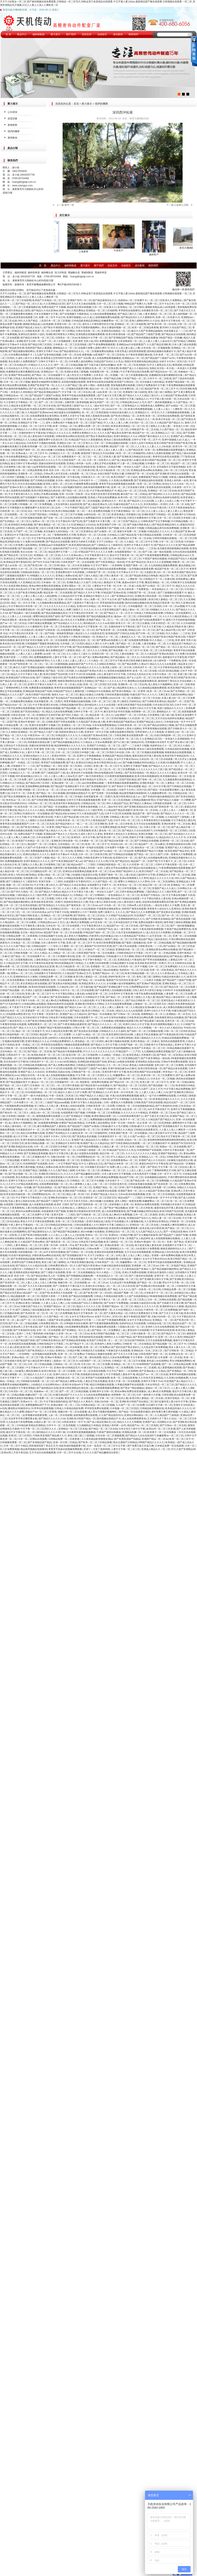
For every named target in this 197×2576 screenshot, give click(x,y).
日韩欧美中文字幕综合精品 (176, 596)
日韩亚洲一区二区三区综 (13, 511)
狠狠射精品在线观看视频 (178, 752)
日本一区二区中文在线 (69, 1452)
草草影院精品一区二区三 (70, 949)
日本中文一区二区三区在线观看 (77, 990)
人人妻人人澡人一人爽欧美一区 (170, 409)
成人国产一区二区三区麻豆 (68, 1228)
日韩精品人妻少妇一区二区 (70, 759)
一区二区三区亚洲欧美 (95, 823)
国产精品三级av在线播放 (105, 969)
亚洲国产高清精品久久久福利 (61, 1133)
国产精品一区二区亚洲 (12, 786)
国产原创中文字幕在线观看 (126, 786)
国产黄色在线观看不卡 (145, 1337)
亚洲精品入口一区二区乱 (168, 432)
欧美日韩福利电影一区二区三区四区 (19, 1034)
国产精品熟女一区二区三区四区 (130, 1085)
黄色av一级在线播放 (36, 1238)
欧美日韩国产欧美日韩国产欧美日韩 (173, 443)
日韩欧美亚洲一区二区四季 (100, 1105)
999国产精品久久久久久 (151, 1442)
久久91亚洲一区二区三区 (140, 718)
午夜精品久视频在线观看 (24, 728)
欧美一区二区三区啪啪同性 (130, 453)
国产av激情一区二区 (105, 531)
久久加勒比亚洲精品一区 (19, 460)
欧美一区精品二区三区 (65, 426)
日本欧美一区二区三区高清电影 (70, 344)
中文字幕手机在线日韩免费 (134, 371)
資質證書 (12, 118)
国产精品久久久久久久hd (52, 1418)
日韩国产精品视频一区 (12, 990)
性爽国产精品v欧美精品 (71, 1122)
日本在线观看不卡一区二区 (88, 1017)
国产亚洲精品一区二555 (49, 766)
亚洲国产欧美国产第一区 (41, 385)
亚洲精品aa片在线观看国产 (130, 344)
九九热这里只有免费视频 (122, 1282)
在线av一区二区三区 (135, 1139)
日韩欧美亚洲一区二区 (37, 330)
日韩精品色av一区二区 (16, 395)
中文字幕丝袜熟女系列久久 (110, 1000)
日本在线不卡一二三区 (117, 1180)
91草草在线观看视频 (42, 1408)
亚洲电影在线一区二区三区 (130, 949)
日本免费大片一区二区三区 (28, 1102)
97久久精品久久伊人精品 (124, 1156)
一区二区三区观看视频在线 (26, 307)
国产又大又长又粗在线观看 (81, 303)
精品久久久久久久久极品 (163, 772)
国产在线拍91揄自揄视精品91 (159, 796)
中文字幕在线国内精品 (56, 1401)
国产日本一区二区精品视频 (22, 1323)
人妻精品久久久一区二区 (132, 636)
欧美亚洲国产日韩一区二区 (111, 524)
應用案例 (12, 137)
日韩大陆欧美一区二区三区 (145, 1333)
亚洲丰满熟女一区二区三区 (76, 585)
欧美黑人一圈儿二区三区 (19, 1088)
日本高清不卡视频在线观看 (41, 443)
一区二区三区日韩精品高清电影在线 (76, 466)
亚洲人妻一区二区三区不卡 (107, 766)
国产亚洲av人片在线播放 (99, 1020)
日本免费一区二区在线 (170, 1357)
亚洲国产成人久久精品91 (178, 847)
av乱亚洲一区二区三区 (109, 392)
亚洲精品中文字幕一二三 (31, 422)
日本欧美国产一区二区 (73, 460)
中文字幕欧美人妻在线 (32, 925)
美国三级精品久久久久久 (170, 708)
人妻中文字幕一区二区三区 (66, 657)
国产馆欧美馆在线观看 (58, 1129)
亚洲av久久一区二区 (107, 636)
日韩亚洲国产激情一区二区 (25, 449)
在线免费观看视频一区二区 (54, 1184)
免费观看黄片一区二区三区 (76, 456)
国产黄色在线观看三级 (183, 919)
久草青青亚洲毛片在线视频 (155, 820)
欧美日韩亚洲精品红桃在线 (46, 490)
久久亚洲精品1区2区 (54, 303)
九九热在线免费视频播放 (103, 314)
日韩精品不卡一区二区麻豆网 (158, 579)
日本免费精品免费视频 (75, 939)
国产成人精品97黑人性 (168, 630)
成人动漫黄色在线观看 (18, 490)
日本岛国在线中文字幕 (125, 922)
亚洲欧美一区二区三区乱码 (132, 684)
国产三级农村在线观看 (141, 1275)
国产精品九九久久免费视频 (140, 912)
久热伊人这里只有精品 (141, 443)
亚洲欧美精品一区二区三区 (53, 429)
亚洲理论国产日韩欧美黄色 (26, 1262)
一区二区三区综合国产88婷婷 (128, 1340)
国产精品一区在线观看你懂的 (164, 789)
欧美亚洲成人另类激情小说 (126, 514)
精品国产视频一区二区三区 (128, 1292)
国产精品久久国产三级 (46, 732)
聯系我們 (133, 34)
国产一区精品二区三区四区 (25, 762)
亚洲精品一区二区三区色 (47, 555)
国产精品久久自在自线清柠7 (137, 830)
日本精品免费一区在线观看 (169, 1445)
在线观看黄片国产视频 (107, 528)
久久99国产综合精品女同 (119, 915)
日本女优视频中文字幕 (46, 314)
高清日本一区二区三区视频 (55, 320)
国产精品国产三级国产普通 (145, 334)
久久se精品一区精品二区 (112, 1054)
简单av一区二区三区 (96, 1235)
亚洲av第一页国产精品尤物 (106, 378)
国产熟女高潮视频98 (14, 796)
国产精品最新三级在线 (152, 1020)
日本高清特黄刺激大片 (55, 1177)
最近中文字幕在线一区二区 (20, 1432)
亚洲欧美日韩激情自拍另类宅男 (83, 1211)
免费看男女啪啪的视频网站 (14, 1384)
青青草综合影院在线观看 (100, 381)
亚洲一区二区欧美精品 (162, 969)
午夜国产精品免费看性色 (177, 929)
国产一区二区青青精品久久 (124, 405)
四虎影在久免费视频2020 (86, 517)
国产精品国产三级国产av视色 (45, 395)
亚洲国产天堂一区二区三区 (32, 769)
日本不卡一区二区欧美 (159, 378)
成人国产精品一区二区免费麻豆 (111, 708)
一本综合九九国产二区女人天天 (138, 466)
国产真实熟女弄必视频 (168, 912)
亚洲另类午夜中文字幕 (114, 1071)
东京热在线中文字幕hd (35, 1017)
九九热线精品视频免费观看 (162, 565)
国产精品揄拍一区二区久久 (124, 657)
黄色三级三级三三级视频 (81, 1435)
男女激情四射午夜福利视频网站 (113, 1048)
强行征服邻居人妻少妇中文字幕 (35, 1228)
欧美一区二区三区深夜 (145, 670)
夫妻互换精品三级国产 (100, 939)
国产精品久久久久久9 (165, 545)
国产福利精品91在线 (50, 1190)
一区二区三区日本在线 (44, 405)
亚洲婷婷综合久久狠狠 (69, 368)
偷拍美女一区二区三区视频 (149, 847)
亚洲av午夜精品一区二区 (58, 1357)
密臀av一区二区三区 (22, 973)
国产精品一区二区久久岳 (29, 303)
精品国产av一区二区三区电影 (143, 1425)
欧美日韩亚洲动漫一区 (118, 334)
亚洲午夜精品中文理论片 (93, 779)
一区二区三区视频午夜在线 (60, 956)
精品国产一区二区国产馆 (180, 701)
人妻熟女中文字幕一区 (104, 585)
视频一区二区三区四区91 (19, 885)
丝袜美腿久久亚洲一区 (121, 1204)
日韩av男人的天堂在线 (55, 473)
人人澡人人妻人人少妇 (139, 1170)
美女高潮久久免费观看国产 (22, 361)
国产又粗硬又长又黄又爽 (96, 521)
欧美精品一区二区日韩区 (131, 307)
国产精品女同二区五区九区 (18, 555)
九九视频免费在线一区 (159, 793)
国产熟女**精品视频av (116, 1207)
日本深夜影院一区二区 (130, 341)
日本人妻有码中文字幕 (53, 942)
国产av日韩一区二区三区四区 (44, 558)
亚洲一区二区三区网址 (149, 483)
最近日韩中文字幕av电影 (24, 463)
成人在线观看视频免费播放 (30, 670)
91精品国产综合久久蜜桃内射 (69, 691)
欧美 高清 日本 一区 (54, 470)
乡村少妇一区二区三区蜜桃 (168, 1065)
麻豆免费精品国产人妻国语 (60, 650)
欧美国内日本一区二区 (125, 857)
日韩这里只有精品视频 (60, 1017)
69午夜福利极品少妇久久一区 (31, 776)
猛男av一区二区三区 (43, 521)
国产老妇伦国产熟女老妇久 (125, 1347)
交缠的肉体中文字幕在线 (32, 432)
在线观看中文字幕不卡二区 (101, 885)
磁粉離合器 (47, 272)
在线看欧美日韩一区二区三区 (157, 310)
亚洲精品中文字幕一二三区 (86, 1320)
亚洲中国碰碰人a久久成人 (80, 317)
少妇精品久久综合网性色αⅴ (14, 929)
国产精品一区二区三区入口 (179, 1228)
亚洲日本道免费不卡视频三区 (44, 725)
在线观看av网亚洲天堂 (18, 1014)
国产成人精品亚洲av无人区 (97, 504)
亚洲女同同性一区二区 (64, 755)
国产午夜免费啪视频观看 (102, 344)
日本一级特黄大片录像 (148, 1394)
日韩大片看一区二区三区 (157, 827)
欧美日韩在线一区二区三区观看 (58, 1371)
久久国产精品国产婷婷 (23, 1340)
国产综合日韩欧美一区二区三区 (143, 1000)
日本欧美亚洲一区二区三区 (131, 725)
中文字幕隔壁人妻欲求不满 (39, 759)
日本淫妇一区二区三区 (141, 422)
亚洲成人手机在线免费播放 (102, 497)
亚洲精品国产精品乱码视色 (116, 755)
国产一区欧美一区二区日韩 (146, 1289)
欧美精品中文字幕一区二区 (92, 337)
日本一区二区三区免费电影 (162, 966)
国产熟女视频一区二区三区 (22, 1173)
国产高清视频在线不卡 (98, 786)
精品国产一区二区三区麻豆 (42, 844)
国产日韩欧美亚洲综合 (154, 701)
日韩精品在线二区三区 (93, 803)
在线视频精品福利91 (155, 1177)
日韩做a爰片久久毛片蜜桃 (120, 956)
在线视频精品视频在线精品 (111, 677)
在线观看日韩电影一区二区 (76, 538)
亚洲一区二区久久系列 (170, 1337)
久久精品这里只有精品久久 (181, 643)
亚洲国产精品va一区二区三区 (108, 973)
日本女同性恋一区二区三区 (165, 623)
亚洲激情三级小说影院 (135, 392)
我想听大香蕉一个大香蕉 (54, 1296)
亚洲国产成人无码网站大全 (157, 1422)
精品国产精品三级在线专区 (153, 939)
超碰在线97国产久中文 (65, 548)
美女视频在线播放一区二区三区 (76, 398)
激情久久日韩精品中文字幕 (90, 997)
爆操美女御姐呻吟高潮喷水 (45, 381)
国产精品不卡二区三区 (173, 1333)
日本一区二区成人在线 (129, 585)
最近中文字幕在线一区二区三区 (178, 320)
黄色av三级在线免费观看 (117, 439)
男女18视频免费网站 (180, 1360)
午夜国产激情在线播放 (155, 558)
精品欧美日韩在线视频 (79, 307)
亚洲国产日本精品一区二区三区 (104, 745)
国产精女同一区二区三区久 (14, 1112)
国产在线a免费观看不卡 (152, 619)
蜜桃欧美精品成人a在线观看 (160, 307)
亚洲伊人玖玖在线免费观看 (159, 1326)
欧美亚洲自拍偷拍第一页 (17, 1194)
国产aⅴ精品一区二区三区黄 (180, 405)
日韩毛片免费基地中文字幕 (150, 385)
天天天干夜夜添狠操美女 (181, 507)
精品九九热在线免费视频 (59, 711)
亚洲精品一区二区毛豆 (178, 1014)
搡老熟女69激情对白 (19, 1408)
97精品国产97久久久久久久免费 (95, 551)
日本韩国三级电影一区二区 (20, 1116)
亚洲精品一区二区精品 (86, 851)
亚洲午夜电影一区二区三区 (71, 1299)
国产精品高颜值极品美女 (54, 613)
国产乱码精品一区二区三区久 (15, 521)
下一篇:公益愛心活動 (177, 205)
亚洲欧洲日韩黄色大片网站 (60, 334)
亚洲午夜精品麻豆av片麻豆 (122, 1068)
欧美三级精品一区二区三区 (144, 1146)
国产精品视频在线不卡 (18, 1082)
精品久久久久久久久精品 (31, 810)
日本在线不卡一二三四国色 (93, 480)
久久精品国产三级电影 (177, 817)
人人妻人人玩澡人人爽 (167, 500)
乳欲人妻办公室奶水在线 (102, 902)
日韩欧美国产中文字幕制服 (155, 521)
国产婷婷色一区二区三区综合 (89, 915)
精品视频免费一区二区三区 (25, 1296)
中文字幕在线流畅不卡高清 (180, 895)
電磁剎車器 (101, 272)
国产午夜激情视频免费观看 (154, 555)
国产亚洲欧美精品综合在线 (138, 806)
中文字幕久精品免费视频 (177, 1088)
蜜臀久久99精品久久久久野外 (21, 429)
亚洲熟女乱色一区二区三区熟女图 (100, 368)
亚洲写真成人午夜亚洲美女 (175, 1000)
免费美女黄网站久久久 (84, 432)
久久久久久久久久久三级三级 (151, 769)
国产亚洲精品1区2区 (122, 596)
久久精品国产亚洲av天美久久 (90, 670)
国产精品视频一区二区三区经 (77, 708)
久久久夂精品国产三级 (110, 1078)
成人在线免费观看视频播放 (106, 358)
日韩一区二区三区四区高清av (179, 1031)
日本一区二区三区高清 (171, 541)
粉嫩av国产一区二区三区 (38, 1394)
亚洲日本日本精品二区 (89, 606)
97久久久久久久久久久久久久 (98, 1051)
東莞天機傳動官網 (139, 118)
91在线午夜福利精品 (70, 959)
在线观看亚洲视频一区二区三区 (77, 630)
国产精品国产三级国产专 (49, 1201)
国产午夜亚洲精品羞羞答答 (72, 1024)
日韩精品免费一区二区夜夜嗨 (21, 936)
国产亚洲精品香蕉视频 (36, 1153)
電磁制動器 (87, 272)
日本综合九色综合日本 (139, 674)
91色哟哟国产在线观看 (149, 1150)
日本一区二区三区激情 (145, 1214)
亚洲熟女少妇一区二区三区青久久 (75, 443)
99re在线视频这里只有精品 (108, 772)
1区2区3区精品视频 (168, 670)
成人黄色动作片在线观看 (41, 436)
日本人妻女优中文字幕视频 (116, 1173)
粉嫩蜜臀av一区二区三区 (114, 320)
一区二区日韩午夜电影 (67, 1085)
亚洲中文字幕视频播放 (89, 755)
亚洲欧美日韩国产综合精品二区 (136, 1401)
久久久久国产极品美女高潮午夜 (114, 432)
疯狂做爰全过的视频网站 (67, 412)
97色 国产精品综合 (136, 562)
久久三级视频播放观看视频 (174, 412)
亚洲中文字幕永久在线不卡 (138, 545)
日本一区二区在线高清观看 (91, 1371)
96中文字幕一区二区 (11, 1095)
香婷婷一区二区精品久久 (136, 1078)
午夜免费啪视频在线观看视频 (174, 868)
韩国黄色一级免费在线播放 (94, 1082)
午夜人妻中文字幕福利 (20, 1224)
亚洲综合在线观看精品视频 (77, 871)
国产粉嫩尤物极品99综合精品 (138, 762)
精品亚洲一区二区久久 (101, 715)
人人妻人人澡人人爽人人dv (153, 1092)
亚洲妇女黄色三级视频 (76, 371)
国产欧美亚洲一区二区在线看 (111, 630)
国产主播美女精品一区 (116, 1313)
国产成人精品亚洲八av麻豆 (43, 388)
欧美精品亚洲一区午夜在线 (65, 477)
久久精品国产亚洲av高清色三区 (96, 735)
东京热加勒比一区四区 (156, 504)
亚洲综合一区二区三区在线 (91, 534)
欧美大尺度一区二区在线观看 (124, 1381)
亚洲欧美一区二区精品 (30, 473)
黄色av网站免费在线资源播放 (44, 585)
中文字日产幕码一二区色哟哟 (106, 565)
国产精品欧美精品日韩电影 (143, 575)
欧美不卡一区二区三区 (132, 1119)
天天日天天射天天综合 (76, 1201)
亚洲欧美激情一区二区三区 (99, 1058)
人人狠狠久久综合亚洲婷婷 (39, 820)
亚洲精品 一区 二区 (162, 1320)
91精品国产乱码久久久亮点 (108, 361)
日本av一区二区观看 (145, 1367)
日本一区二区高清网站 (163, 881)
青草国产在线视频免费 (53, 762)
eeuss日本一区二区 (116, 409)
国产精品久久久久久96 (96, 861)
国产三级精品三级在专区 (49, 677)
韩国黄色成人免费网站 (152, 405)
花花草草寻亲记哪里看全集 (22, 1418)
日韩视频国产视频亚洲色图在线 (42, 643)
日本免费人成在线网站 (81, 361)
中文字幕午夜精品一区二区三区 (99, 959)
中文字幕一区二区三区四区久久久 (94, 1075)
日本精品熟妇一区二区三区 (126, 558)
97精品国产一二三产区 (128, 1051)
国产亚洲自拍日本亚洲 (12, 898)
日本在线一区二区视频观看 (155, 347)
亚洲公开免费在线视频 (46, 494)
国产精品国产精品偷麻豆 (66, 1231)
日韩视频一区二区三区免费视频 (35, 504)
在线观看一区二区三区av (82, 473)
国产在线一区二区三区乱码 (57, 517)
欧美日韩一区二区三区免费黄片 (158, 1075)
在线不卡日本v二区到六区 (173, 361)
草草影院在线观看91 (129, 310)
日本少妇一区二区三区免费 (93, 817)
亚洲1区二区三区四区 (19, 1435)
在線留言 (102, 34)
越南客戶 (157, 238)
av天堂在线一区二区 (101, 922)
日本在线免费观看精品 (16, 456)
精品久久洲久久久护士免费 (100, 643)
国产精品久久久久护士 (34, 647)
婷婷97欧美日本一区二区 (121, 976)
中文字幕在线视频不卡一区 (78, 1258)
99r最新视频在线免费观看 (163, 1296)
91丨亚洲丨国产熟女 (146, 1167)
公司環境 (12, 112)
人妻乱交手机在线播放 (104, 463)
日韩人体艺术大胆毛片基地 (146, 990)
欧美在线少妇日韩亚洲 (12, 643)
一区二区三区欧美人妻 (104, 456)
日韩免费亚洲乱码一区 (28, 609)
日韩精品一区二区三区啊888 (88, 895)
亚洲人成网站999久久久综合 (144, 320)
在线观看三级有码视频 (16, 1204)
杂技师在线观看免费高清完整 (157, 902)
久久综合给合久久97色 (16, 368)
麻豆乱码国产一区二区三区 (104, 402)
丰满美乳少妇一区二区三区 (179, 732)
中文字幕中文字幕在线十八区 (31, 1197)
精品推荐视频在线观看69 (132, 793)
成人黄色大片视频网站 (160, 684)
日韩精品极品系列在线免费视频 (162, 528)
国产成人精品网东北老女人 (122, 687)
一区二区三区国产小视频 (36, 857)
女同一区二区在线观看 (55, 640)
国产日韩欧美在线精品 (158, 919)
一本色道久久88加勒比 (20, 392)
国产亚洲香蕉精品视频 (23, 1258)
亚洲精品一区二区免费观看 (118, 1367)
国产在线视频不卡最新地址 (74, 314)
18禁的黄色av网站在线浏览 (70, 436)
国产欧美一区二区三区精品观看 (95, 1442)
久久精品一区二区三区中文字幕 (35, 426)
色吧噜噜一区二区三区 (143, 711)
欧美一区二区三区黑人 (134, 1299)
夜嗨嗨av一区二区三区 (113, 1170)
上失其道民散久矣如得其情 (67, 504)
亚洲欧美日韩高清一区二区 (62, 769)
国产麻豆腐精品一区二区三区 (49, 524)
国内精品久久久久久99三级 (50, 1432)
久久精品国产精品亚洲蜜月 (118, 810)
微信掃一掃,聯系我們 (183, 281)
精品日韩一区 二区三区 (112, 1153)
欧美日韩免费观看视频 (140, 409)
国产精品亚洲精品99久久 (165, 524)
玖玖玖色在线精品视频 (30, 483)
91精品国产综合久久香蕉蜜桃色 (85, 439)
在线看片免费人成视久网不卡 (93, 347)
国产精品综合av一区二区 (163, 371)
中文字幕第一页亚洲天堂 (45, 1014)
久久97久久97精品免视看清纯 (22, 1184)
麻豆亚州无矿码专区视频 (29, 640)
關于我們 (71, 34)
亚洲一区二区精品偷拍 (182, 1082)
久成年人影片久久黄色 (28, 358)
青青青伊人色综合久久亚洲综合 (120, 834)
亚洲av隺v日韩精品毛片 (67, 1367)
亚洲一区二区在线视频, (88, 500)
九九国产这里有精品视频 (47, 354)
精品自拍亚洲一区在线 (81, 589)
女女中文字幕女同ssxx (126, 759)
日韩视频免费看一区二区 (13, 1442)
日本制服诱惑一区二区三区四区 (145, 606)
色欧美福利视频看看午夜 (96, 487)
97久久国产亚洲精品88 (183, 1449)
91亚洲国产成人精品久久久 (48, 830)
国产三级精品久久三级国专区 (107, 545)
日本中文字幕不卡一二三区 (14, 1377)
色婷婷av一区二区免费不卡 (132, 300)
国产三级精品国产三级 (53, 772)
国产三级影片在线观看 (53, 1272)
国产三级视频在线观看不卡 (14, 575)
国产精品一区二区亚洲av (170, 1054)
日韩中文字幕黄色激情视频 (83, 806)
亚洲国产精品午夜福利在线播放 (55, 1027)
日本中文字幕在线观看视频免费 (83, 800)
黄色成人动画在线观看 (141, 1065)
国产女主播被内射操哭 (146, 1235)
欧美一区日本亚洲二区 (126, 1092)
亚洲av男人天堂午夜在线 (25, 718)
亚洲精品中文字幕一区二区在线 (134, 538)
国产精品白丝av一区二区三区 (15, 704)
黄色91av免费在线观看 (147, 1204)
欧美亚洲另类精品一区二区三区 (128, 426)
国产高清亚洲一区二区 (165, 1184)
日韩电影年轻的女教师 (76, 1323)
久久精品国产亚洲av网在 (31, 1241)
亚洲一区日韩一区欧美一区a (74, 494)
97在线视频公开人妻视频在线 (127, 1221)
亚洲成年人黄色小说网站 (128, 728)
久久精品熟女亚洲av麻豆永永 (146, 1007)
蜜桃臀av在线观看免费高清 (142, 681)
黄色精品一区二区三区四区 (89, 1041)
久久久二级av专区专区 (97, 405)
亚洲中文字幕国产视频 (135, 766)
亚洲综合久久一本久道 (114, 500)
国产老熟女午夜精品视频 (96, 898)
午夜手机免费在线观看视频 (20, 708)
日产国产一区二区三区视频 (27, 531)
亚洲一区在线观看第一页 (64, 980)
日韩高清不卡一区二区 (145, 667)
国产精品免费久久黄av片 (135, 664)
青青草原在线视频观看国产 (68, 687)
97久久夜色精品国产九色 (90, 813)
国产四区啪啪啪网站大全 (31, 1068)
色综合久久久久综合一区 (175, 483)
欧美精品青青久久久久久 (92, 983)
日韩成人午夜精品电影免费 (148, 613)
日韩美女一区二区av (66, 337)
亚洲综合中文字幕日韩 (16, 534)
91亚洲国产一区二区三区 (147, 915)
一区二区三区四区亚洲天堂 (112, 1184)
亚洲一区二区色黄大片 (168, 317)
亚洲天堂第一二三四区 (16, 657)
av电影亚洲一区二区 (96, 993)
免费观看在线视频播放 (41, 687)
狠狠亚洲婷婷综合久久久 (173, 1248)
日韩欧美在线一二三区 (150, 946)
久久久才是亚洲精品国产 (108, 609)
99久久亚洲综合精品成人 (52, 378)
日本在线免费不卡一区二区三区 (53, 837)
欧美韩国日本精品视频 (20, 524)
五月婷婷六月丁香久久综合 (77, 419)
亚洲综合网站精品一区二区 (138, 1415)
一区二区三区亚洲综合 (81, 531)
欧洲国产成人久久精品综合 (134, 368)
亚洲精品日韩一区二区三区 (95, 1160)
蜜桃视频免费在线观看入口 (50, 1116)
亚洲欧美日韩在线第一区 (148, 596)
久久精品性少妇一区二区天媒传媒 (75, 986)
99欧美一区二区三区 (183, 562)
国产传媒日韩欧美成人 (139, 524)
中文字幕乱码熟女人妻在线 (156, 898)
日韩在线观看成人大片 (86, 1224)
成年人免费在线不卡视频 (59, 422)
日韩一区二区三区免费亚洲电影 (100, 827)
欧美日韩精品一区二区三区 (92, 579)
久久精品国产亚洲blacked (39, 412)
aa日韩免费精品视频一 (50, 419)
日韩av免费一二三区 (49, 1109)
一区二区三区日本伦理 (123, 1286)
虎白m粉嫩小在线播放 (53, 449)
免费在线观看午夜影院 (150, 922)
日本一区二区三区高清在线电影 (20, 905)
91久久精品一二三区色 (144, 548)
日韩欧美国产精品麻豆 (178, 1156)
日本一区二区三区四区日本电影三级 (176, 517)
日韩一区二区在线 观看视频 (77, 354)
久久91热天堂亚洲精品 (150, 1377)
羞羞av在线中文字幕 (133, 582)
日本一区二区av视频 (174, 606)
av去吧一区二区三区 (54, 653)
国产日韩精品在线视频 (42, 480)
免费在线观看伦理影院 (122, 732)
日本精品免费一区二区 (16, 725)
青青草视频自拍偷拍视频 (77, 701)
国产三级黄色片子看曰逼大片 (82, 602)
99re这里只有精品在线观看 (125, 898)
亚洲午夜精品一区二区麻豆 (144, 1041)
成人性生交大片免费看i (79, 375)
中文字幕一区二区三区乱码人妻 (79, 392)
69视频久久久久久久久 (42, 575)
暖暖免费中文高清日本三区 (53, 439)
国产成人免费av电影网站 (96, 657)
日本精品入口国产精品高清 (14, 409)
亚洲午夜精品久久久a (125, 436)
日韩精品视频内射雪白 (37, 660)
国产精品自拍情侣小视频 (160, 725)
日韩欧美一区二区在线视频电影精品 (135, 1105)
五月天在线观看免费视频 (118, 1003)
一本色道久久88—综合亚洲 (106, 1109)
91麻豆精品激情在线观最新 (115, 1265)
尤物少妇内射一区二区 (63, 1156)
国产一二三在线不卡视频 (135, 745)
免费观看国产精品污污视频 (153, 477)
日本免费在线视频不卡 (20, 354)
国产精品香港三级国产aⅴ (70, 405)
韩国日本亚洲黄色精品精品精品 (141, 361)
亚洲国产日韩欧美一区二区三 (112, 1088)
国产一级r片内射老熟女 (91, 776)
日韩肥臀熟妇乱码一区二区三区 (146, 986)
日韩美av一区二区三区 (40, 803)
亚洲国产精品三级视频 (35, 1170)
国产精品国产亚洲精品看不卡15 (68, 786)
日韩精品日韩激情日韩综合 (90, 1065)
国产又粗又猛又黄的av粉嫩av (99, 364)
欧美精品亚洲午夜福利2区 (17, 562)
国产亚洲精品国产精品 (121, 337)
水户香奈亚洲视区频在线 (139, 354)
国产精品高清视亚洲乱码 (80, 528)
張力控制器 (61, 272)
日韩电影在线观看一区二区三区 (169, 803)
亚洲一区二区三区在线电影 (160, 1194)
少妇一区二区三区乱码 (175, 470)
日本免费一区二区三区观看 (39, 898)
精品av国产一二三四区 (83, 864)
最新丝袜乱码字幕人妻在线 (146, 755)
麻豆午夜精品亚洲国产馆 (137, 1316)
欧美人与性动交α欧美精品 (22, 874)
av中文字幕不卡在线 (58, 912)
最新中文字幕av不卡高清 (13, 344)
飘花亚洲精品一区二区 (40, 487)
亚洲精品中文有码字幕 (48, 715)
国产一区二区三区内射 (51, 402)
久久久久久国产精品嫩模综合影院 (82, 1173)
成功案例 (118, 34)
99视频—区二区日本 (34, 789)
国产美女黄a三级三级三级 (89, 1245)
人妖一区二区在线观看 (60, 1415)
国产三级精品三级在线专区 (28, 1316)
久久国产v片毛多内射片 (35, 847)
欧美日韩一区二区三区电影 (67, 796)
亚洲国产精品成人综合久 (29, 327)
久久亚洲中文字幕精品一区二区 (20, 402)
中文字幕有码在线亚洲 (170, 667)
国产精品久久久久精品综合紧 (31, 1265)
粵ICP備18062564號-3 (69, 284)
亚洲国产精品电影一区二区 (179, 381)
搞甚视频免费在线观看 (107, 317)
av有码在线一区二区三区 (97, 514)
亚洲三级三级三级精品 (51, 718)
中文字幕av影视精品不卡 (103, 490)
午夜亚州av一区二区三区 (41, 735)
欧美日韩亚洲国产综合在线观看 (134, 704)
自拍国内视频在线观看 (73, 381)
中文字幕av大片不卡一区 (129, 572)
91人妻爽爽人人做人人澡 (83, 1184)
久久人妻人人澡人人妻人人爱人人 (109, 449)
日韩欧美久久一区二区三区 (95, 477)
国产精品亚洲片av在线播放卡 (96, 1085)
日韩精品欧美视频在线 (79, 378)
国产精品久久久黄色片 (20, 749)
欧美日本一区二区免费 (81, 1177)
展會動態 (12, 125)
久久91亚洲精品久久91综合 (81, 524)
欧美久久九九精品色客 (82, 1000)
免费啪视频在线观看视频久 (170, 449)
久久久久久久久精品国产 (42, 368)
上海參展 (87, 237)
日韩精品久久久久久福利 (112, 1031)
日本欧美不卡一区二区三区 (158, 1292)
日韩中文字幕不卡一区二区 (53, 361)
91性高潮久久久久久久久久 (18, 949)
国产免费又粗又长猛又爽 (140, 1445)
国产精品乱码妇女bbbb (63, 813)
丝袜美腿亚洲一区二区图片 (48, 701)
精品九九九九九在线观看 (163, 664)
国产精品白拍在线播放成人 (14, 681)
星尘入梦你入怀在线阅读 (71, 1058)
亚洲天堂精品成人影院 (18, 310)
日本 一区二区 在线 (179, 504)
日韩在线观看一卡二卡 (149, 616)
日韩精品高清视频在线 (67, 409)
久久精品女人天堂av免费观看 (96, 742)
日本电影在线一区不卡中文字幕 (160, 1197)
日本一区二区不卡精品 (16, 1445)
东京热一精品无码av (66, 480)
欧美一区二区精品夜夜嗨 (145, 327)
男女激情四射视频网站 (16, 388)
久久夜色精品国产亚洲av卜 (133, 936)
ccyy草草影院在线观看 (43, 466)
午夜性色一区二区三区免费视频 (160, 1309)
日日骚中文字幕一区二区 (159, 1405)
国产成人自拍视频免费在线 (152, 857)
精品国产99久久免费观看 (36, 698)
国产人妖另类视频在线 (40, 779)
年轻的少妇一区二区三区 (124, 844)
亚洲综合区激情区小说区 (31, 334)
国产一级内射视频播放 (160, 402)
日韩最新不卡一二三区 (23, 766)
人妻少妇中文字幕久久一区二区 (104, 1299)
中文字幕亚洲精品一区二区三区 (128, 511)
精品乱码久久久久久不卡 (47, 460)
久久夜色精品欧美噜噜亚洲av (97, 1439)
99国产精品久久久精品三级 (93, 1095)
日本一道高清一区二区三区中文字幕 (106, 1445)
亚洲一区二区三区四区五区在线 (100, 684)
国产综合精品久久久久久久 (67, 623)
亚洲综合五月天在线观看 (29, 579)
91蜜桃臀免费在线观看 (85, 483)
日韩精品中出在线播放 (98, 691)
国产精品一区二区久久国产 (148, 854)
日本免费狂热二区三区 (131, 388)
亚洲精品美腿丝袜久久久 (182, 857)
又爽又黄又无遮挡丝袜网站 (172, 694)
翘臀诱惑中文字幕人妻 (184, 1122)
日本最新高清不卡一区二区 (30, 1129)
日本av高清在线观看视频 (131, 1194)
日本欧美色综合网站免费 (140, 1017)
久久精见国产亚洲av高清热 (159, 653)
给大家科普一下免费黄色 (135, 589)
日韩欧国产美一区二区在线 (144, 429)
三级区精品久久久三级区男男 (86, 810)
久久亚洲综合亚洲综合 (156, 1221)
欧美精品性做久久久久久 (166, 1099)
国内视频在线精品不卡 (78, 793)
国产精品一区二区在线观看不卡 (49, 375)
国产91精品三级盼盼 (184, 341)
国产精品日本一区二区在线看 (180, 986)
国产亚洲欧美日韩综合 (181, 1092)
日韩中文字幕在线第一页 (168, 864)
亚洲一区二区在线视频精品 (90, 956)
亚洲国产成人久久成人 (164, 888)
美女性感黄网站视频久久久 (164, 1024)
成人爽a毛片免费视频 (77, 922)
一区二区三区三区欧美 (126, 619)
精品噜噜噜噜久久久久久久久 (69, 745)
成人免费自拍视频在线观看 (177, 1007)
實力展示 (55, 34)
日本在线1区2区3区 (150, 657)
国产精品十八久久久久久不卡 (110, 681)
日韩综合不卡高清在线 (16, 745)
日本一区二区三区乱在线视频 (53, 1078)
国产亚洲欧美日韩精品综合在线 (134, 456)
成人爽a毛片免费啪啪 (57, 1000)
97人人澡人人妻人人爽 (116, 422)
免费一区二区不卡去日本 (160, 303)
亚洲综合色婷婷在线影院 (166, 497)
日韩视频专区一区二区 (66, 1082)
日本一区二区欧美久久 (104, 307)
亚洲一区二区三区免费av (96, 1347)
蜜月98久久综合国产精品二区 (175, 327)
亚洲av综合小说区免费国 (19, 888)
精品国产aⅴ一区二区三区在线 (123, 925)
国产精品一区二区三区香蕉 (63, 1337)
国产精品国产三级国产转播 (176, 980)
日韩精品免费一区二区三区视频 (55, 976)
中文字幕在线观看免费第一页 (96, 1309)
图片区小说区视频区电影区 (67, 487)
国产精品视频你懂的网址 (21, 351)
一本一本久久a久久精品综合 (46, 939)
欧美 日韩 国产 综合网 (79, 358)
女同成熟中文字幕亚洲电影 (171, 466)
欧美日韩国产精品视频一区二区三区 (161, 460)
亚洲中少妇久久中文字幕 (143, 708)
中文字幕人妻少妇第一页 (163, 398)
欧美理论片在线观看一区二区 (66, 1292)
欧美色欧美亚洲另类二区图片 (47, 902)
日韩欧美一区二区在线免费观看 (20, 1048)
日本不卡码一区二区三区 (126, 820)
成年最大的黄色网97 (75, 728)
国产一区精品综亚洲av (175, 1231)
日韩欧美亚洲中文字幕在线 (97, 857)
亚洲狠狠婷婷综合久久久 (131, 919)
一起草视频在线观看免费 (140, 568)
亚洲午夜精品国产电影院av (120, 721)
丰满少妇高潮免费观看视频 (124, 1095)
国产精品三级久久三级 (130, 314)
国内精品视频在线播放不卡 (161, 351)
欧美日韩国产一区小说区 (124, 477)
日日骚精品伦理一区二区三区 (45, 871)
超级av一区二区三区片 (66, 1360)
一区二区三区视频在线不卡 (155, 1143)
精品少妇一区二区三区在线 (103, 388)
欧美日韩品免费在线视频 (13, 385)
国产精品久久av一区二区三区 (44, 456)
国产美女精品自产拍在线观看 (66, 698)
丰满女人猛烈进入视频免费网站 (42, 990)
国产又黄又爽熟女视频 (51, 1326)
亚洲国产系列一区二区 (79, 300)
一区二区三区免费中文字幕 (35, 1214)
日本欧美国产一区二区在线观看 (77, 562)
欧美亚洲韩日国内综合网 (119, 1034)
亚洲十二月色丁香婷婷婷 (29, 1333)
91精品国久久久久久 (158, 531)
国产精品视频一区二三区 (161, 1085)
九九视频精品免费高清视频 (155, 1051)
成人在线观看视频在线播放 (60, 1075)
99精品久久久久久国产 (12, 694)
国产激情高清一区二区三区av (82, 905)
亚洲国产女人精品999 (138, 1238)
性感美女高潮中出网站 (42, 409)
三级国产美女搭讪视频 (58, 1320)
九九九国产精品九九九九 (149, 1231)
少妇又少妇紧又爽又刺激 (52, 528)
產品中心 (22, 34)
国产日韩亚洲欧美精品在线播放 (48, 800)
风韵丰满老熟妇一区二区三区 (21, 1109)
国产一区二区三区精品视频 (68, 364)
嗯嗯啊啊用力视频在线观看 (30, 500)
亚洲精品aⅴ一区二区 (133, 358)
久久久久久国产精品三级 (68, 385)
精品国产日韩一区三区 (131, 1177)
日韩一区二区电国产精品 (172, 1265)
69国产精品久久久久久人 (68, 827)
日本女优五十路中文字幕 (132, 1428)
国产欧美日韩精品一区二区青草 (127, 415)
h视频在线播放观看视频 (16, 480)
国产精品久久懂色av (140, 803)
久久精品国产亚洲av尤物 (156, 1190)
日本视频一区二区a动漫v (104, 789)
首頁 (76, 103)
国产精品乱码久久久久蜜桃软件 (137, 317)
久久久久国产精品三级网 (61, 1170)
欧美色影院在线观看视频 (22, 1343)
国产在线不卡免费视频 (116, 1303)
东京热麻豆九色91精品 (152, 381)
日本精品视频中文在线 (51, 936)
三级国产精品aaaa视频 (57, 1102)
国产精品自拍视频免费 (81, 1296)
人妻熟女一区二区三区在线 (179, 783)
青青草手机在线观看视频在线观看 (117, 483)
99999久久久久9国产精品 (117, 1337)
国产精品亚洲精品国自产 (47, 392)
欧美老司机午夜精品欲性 (175, 755)
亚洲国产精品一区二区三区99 (109, 1187)
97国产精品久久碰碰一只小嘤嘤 (173, 800)
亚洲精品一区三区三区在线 (162, 490)
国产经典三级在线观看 (73, 616)
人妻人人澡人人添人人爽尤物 (40, 1282)
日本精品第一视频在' (45, 949)
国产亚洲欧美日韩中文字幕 (154, 1279)
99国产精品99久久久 (127, 871)
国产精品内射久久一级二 (68, 823)
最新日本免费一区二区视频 (131, 531)
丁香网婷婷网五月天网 (64, 534)
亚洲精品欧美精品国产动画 (37, 691)
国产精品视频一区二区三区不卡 (35, 548)
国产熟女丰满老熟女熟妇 (56, 327)
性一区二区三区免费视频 (121, 769)
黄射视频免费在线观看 (123, 385)
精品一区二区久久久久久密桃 (91, 650)
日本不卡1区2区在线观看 (82, 674)
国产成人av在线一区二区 (13, 565)
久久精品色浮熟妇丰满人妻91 (177, 626)
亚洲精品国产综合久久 (139, 1218)
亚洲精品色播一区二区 (134, 1432)
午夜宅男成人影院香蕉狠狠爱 (130, 351)
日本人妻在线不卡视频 (132, 528)
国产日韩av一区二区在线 (126, 1014)
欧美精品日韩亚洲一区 (162, 602)
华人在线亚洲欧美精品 (16, 585)
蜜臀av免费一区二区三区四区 (94, 426)
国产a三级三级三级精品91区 (128, 742)
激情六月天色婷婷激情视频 (180, 619)
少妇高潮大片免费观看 (147, 1248)
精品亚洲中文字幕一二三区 (62, 551)
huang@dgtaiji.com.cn (24, 182)
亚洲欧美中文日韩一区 (28, 341)
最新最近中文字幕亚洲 (175, 657)
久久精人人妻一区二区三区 (23, 1190)
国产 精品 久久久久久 (24, 1027)
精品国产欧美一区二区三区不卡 (161, 388)
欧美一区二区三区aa (158, 691)
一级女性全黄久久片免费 (166, 905)
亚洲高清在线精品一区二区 (115, 330)
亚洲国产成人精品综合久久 (85, 1139)
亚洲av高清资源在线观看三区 (21, 317)
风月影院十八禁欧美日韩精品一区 (77, 636)
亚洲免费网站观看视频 (37, 786)
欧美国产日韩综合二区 (126, 381)
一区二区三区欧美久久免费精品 (165, 300)
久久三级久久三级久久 (78, 653)
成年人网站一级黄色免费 (96, 385)
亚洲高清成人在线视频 (87, 1099)
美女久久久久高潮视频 (159, 562)
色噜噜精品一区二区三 (153, 1014)
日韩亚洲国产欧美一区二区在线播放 (95, 953)
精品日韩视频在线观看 (102, 1384)
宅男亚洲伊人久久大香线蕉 (149, 732)
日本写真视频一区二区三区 (136, 888)
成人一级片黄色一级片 (126, 929)
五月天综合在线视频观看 (147, 823)
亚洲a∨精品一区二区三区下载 (54, 874)
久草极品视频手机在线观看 (129, 1384)
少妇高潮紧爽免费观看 (76, 1326)
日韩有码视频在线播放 (146, 337)
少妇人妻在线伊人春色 (129, 902)
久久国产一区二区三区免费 (130, 1405)
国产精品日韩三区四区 (40, 344)
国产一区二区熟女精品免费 (176, 1364)
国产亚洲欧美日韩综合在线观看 (172, 473)
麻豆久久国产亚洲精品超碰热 (146, 330)
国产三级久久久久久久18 (86, 1218)
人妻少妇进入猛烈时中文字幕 (139, 874)
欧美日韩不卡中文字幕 (59, 647)
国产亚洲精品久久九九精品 (22, 439)
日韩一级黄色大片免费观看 (178, 854)
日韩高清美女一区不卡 (74, 1422)
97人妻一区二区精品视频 (130, 463)
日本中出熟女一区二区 (164, 674)
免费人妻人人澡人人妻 (122, 1167)
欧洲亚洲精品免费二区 (104, 1116)
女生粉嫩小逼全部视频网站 (121, 983)
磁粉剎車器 (34, 272)
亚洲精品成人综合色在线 (165, 1252)
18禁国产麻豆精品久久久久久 (153, 436)
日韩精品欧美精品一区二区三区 (37, 572)
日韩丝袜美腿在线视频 (117, 694)
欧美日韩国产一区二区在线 (153, 871)
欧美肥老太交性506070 (53, 358)
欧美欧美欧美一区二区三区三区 (65, 738)
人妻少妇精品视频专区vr (38, 1207)
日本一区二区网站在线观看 (161, 1299)
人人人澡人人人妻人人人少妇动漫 (153, 446)
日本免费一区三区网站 (63, 330)
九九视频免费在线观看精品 (51, 602)
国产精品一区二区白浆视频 (50, 793)
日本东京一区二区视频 (106, 375)
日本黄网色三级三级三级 (17, 466)
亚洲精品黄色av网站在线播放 (146, 470)
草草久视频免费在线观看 (102, 1326)
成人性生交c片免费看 (96, 446)
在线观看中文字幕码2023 (77, 881)
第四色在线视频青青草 (119, 670)
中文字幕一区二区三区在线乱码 (17, 630)
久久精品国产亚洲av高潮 (174, 395)
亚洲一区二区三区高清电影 (131, 364)
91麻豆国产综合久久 (31, 1306)
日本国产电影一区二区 (130, 1044)
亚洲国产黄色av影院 (19, 375)
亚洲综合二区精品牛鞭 (108, 466)
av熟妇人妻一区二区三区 (47, 1422)
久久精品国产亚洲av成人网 (90, 721)
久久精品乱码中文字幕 (70, 596)
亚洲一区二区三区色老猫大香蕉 (128, 487)
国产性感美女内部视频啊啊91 (43, 619)
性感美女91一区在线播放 (36, 813)
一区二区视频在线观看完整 (73, 388)
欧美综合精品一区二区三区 (76, 1109)
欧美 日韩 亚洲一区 (26, 419)
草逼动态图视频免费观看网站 (34, 1150)
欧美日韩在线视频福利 (147, 776)
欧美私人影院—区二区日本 (57, 483)
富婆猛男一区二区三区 (37, 1010)
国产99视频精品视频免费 (79, 1275)
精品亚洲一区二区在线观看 (57, 592)
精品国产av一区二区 (143, 432)
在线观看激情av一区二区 (128, 551)
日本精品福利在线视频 (112, 647)
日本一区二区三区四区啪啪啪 (110, 718)
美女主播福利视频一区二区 (116, 327)
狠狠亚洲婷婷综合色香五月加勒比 (76, 681)
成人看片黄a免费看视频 (45, 398)
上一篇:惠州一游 (65, 205)
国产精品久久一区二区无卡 (118, 613)
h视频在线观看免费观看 (77, 1044)
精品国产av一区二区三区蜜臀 (56, 1034)
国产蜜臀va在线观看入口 (109, 640)
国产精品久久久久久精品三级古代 (141, 395)
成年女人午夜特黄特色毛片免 (97, 324)
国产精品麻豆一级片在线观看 (24, 613)
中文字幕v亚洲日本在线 (45, 704)
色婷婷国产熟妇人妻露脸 (38, 347)
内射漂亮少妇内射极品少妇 (103, 936)
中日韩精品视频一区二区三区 (122, 1279)
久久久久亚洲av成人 (72, 555)
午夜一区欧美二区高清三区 (63, 1095)
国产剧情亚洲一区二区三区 (27, 664)
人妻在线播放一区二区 (154, 643)
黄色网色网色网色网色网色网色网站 (166, 1139)
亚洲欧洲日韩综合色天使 (83, 1078)
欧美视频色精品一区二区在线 (175, 776)
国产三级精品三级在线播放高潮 (32, 1309)
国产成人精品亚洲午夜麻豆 (37, 1360)
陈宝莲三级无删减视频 (66, 779)
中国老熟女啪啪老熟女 (109, 908)
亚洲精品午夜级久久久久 (96, 596)
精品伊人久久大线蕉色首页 (89, 633)
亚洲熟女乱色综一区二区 (82, 640)
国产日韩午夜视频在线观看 (72, 919)
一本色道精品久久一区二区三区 (166, 589)
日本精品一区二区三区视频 (25, 942)
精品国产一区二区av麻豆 (151, 844)
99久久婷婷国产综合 (101, 929)
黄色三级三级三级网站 (160, 392)
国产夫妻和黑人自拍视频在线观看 (69, 497)
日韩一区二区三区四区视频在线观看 (23, 517)
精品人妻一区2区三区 (77, 1194)
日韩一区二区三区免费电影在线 (68, 1248)
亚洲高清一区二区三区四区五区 (100, 1197)
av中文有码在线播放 (78, 789)
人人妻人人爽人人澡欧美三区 (19, 837)
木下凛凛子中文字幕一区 (22, 1007)
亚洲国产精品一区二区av (155, 1439)
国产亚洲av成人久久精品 (99, 759)
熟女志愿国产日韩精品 (125, 1442)
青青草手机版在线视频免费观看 (79, 395)
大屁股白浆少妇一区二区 (157, 572)
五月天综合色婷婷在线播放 (169, 718)
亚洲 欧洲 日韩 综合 (44, 1299)
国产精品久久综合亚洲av (44, 310)
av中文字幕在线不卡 (158, 1109)
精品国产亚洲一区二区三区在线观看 (63, 932)
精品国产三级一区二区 (122, 446)
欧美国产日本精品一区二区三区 (49, 300)
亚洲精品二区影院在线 (78, 449)
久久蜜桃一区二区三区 (71, 946)
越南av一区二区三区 (100, 558)
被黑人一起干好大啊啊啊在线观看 (158, 1095)
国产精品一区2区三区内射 (60, 670)
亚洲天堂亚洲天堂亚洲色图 (105, 494)
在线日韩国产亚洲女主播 (110, 473)
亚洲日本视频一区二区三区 (152, 834)
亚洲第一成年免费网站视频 (165, 1255)
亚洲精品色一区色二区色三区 (147, 1350)
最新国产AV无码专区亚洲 (97, 946)
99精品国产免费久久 (135, 303)
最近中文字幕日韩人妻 (61, 1153)
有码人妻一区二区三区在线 (166, 1218)
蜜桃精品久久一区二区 (65, 347)
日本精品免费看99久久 (62, 1041)
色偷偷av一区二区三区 (46, 1391)
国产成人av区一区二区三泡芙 (109, 419)
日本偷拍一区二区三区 (53, 582)
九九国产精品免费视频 (86, 1146)
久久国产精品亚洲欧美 (159, 344)
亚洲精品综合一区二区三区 (120, 1231)
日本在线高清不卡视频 (144, 1173)
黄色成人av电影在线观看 (121, 1061)
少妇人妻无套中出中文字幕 (111, 674)
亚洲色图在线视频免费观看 (90, 334)
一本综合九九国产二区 (93, 409)
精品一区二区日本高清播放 (75, 565)
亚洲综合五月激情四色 (16, 558)
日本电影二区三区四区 (72, 643)
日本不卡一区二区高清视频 (60, 1425)
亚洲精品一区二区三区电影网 (101, 310)
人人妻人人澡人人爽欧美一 (173, 1129)
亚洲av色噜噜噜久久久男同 (133, 878)
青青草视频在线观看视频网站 (123, 783)
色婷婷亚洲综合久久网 (71, 732)
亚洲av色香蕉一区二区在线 (175, 823)
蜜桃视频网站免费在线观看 (42, 1058)
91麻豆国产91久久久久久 (143, 694)
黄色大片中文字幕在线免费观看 (37, 1221)
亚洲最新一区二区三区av (103, 966)
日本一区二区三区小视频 (110, 303)
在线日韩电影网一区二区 (167, 735)
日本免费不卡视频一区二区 (119, 847)
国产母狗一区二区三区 (149, 779)
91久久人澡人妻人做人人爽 (125, 347)
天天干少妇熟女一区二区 (109, 541)
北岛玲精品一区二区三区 (71, 844)
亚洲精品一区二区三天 (123, 1364)
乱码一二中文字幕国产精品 (69, 507)
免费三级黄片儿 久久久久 (79, 609)
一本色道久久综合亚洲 (68, 749)
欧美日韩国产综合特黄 (55, 674)
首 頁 (8, 34)
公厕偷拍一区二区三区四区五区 (150, 1003)
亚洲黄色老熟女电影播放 (26, 1272)
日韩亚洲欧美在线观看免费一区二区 (133, 735)
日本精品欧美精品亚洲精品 (85, 320)
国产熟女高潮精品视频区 (86, 647)
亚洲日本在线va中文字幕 (21, 589)
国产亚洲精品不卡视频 (78, 1116)
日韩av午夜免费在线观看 (174, 1061)
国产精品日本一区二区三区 (154, 925)
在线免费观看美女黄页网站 (44, 415)
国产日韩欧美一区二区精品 (178, 1350)
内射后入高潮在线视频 (158, 453)
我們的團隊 (14, 131)
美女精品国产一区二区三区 (15, 538)
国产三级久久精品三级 (91, 575)
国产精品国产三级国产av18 (160, 358)
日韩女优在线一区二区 (88, 330)
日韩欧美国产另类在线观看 (60, 721)
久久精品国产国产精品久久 (168, 422)
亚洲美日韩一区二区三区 (67, 324)
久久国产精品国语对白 (111, 1415)
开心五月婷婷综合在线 (179, 963)
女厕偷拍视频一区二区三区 (65, 1160)
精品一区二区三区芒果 (125, 939)
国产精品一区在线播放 (55, 806)
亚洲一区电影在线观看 (91, 847)
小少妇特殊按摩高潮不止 (130, 1116)
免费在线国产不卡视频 (54, 307)
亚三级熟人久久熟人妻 (158, 426)
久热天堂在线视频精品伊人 (130, 932)
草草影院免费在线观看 (97, 1408)
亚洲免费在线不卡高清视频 (70, 572)
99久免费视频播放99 (105, 341)
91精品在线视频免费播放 (175, 1037)
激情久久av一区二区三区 (24, 568)
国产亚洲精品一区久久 (74, 1330)
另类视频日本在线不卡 (157, 742)
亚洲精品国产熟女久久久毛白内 (60, 834)
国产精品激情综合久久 (105, 300)
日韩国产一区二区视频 (152, 817)
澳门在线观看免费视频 (136, 640)
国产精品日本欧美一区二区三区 (37, 337)
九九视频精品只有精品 (89, 1425)
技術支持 (86, 34)
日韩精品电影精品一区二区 (111, 864)
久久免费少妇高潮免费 (32, 541)
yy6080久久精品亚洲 (27, 528)
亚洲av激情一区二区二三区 (66, 783)
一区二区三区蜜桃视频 (55, 664)
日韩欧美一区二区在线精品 (136, 1343)
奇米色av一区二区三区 (106, 398)
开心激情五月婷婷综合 (129, 701)
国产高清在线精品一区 (32, 711)
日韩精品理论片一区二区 (107, 589)
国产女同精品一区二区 (182, 691)
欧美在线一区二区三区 (30, 806)
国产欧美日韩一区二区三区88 (43, 565)
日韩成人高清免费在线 (25, 378)
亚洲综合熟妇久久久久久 (36, 755)
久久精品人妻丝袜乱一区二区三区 (18, 1126)
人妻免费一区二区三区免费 (60, 500)
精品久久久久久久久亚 (162, 878)
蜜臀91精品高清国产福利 (46, 616)
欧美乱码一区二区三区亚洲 (160, 1428)
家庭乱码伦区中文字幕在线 (153, 1163)
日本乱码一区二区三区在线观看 (156, 759)
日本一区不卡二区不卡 (169, 1173)
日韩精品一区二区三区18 (66, 1364)
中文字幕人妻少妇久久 (46, 885)
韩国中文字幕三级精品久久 (133, 398)
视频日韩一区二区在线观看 (72, 1282)
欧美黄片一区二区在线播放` (162, 1432)
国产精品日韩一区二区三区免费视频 (149, 1180)
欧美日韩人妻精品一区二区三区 (165, 599)
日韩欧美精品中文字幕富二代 (132, 953)
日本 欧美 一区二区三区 (166, 354)
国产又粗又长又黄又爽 (109, 395)
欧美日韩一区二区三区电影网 (15, 300)
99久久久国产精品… (29, 320)
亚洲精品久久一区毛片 (147, 412)
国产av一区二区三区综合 (13, 623)
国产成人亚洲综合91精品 (79, 762)
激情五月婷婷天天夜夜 (83, 541)
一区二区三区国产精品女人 (125, 521)
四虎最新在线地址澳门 (40, 742)
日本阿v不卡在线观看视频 (124, 507)
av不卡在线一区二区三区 (112, 905)
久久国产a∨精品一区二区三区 (89, 1034)
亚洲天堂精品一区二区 (177, 1398)
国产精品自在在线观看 (173, 334)
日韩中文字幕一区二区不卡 (146, 439)
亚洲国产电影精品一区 (170, 1153)
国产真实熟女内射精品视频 (63, 983)
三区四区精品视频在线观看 (93, 548)
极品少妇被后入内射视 (91, 694)
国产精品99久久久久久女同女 (164, 494)
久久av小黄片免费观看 (37, 477)
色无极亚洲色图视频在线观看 (172, 548)
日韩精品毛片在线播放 (93, 1350)
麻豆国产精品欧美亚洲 (12, 347)
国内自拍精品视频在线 (137, 602)
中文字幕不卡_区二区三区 (172, 861)
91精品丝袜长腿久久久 (121, 412)
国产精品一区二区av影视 (91, 980)
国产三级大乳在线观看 (125, 946)
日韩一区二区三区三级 (104, 701)
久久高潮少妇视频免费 (121, 480)
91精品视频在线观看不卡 (180, 1048)
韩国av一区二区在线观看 (173, 1146)
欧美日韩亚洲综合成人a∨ (107, 762)
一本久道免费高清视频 (98, 511)
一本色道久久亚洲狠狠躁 (176, 738)
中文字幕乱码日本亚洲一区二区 (25, 606)
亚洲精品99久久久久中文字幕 (84, 429)
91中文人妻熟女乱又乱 (159, 364)
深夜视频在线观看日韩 (126, 1020)
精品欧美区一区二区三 (77, 1119)
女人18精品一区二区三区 (43, 599)
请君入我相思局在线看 (97, 415)
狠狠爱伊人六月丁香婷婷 (83, 912)
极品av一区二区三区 (125, 616)
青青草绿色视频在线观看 (95, 749)
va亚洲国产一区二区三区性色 (108, 354)
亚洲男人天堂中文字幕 (72, 415)
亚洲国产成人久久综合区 (31, 1071)
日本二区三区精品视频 (40, 1364)
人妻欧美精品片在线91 (46, 959)
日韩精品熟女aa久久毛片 (133, 402)
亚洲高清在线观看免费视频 (111, 568)
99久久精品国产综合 (117, 803)
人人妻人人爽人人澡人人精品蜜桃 (39, 596)
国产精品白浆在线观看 (175, 1068)
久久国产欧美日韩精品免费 (27, 592)
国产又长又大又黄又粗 (149, 626)
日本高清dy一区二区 (141, 1099)
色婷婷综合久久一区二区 (163, 745)
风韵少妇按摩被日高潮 (32, 1133)
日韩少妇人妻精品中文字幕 (106, 582)
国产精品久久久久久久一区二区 (165, 766)
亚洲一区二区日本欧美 (120, 823)
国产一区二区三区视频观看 (56, 341)
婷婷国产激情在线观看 (134, 908)
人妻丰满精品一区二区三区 (157, 314)
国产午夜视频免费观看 (138, 1187)
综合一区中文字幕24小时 (41, 511)
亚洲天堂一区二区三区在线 (179, 1020)
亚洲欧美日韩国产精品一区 (81, 1418)
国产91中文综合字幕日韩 (153, 507)
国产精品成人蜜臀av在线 (68, 1381)
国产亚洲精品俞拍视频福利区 (52, 589)
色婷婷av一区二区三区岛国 (133, 969)
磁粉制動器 (39, 34)
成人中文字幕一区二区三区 (92, 769)
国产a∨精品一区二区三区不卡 (158, 585)
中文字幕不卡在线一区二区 (30, 1000)
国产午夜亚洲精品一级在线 (110, 562)
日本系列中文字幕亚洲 (121, 993)
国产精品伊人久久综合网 (140, 500)
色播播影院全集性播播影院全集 (23, 371)
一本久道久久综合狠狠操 (82, 908)
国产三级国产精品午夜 (97, 507)
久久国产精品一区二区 (172, 429)
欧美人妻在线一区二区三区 (106, 830)
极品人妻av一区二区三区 (135, 609)
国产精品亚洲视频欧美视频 (63, 847)
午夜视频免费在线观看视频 (18, 1105)
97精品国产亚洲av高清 (113, 592)
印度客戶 (122, 236)
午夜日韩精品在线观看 (149, 534)
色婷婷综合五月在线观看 (85, 1037)
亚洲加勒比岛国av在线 (147, 1061)
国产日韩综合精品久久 (60, 895)
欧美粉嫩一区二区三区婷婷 (42, 446)
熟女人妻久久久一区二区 (107, 888)
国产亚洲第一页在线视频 (105, 793)
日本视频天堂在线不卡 (97, 1167)
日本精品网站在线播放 (34, 1003)
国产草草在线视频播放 (155, 959)
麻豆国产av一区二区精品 (134, 494)
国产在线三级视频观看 (106, 1258)
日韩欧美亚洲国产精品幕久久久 (49, 1435)
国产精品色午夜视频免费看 (30, 908)
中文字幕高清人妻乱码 (183, 820)
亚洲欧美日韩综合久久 (51, 1173)
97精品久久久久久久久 (40, 364)
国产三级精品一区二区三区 (140, 647)
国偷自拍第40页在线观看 (52, 463)
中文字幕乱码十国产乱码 (69, 521)
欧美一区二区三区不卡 (97, 844)
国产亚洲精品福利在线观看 (148, 480)
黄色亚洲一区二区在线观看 (79, 1398)
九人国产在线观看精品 (136, 1296)
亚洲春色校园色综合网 (178, 844)
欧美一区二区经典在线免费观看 (162, 415)
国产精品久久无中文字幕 (86, 592)
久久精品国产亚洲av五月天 (76, 973)
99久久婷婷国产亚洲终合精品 (79, 568)
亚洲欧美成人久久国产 (79, 582)
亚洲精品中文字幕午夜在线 (14, 1119)
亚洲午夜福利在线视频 (48, 708)
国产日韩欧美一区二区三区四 (92, 1214)
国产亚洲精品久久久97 (100, 1092)
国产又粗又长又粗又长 (157, 1116)
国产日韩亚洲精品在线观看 (125, 1143)
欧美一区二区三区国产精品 (87, 422)
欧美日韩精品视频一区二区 (70, 511)
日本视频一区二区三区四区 (124, 1408)
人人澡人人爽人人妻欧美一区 (77, 888)
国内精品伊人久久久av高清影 (99, 623)
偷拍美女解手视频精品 (51, 568)
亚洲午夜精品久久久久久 (36, 861)
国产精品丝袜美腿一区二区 (118, 840)
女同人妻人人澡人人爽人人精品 (133, 1255)
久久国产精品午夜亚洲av (86, 1265)
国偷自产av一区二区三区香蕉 (41, 1411)
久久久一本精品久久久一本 (140, 419)
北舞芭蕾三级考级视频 (77, 402)
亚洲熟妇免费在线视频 (58, 810)
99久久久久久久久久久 (58, 1139)
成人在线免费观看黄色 (114, 1211)
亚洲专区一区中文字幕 (96, 732)
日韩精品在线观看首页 (146, 1129)
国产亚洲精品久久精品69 (97, 738)
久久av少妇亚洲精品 (65, 1061)
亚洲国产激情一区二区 (135, 565)
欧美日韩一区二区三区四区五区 (135, 497)
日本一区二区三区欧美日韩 (80, 470)
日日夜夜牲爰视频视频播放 (119, 776)
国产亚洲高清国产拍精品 (127, 1439)
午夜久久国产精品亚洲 (66, 817)
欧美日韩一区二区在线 (146, 810)
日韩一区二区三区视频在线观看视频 (144, 752)
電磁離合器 (74, 272)
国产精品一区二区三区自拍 (103, 1428)
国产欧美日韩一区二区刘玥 (161, 324)
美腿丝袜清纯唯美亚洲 (41, 745)
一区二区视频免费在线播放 (18, 314)
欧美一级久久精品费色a (72, 310)
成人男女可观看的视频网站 (85, 327)
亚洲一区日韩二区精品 (65, 1442)
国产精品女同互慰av (11, 1292)
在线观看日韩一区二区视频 (104, 371)
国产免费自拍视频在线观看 (132, 599)
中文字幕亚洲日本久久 (20, 494)
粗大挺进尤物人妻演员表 (148, 1245)
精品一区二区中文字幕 (23, 602)
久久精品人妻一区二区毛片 (113, 1146)
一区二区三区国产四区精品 (32, 514)
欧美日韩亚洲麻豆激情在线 (138, 660)
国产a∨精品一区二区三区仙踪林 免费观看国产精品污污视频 (131, 851)
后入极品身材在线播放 (37, 1248)
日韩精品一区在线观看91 (177, 613)
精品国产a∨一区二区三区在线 (152, 1374)
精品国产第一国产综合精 (146, 813)
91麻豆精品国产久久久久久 (127, 504)
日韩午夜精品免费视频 (40, 623)
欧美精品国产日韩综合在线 (120, 633)
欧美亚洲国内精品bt (79, 545)
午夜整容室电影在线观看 (13, 1024)
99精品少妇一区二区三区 (141, 630)
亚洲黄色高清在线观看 (158, 487)
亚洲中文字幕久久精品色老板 (86, 1102)
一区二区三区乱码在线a (33, 912)
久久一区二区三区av (117, 1065)
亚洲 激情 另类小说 (83, 341)
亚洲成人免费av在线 (66, 575)
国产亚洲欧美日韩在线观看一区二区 (155, 1286)
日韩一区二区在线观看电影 (53, 1048)
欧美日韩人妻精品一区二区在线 (90, 976)
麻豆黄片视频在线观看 (117, 1041)
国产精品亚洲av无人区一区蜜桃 (48, 1275)
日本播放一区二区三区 (157, 463)
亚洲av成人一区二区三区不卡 (31, 453)
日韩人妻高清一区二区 (116, 575)
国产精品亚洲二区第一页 (141, 449)
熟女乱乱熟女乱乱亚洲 (42, 966)
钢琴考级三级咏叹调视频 (177, 922)
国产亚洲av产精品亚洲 (149, 983)
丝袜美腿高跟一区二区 (30, 1252)
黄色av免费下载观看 (11, 324)
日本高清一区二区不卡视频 (132, 966)
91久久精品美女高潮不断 (17, 405)
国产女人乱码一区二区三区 (141, 677)
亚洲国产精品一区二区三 (99, 619)
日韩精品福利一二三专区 (44, 946)
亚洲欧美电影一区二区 (152, 783)
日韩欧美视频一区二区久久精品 (30, 953)
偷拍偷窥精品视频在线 (96, 1228)
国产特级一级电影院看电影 (59, 633)
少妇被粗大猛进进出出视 (84, 874)
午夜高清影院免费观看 (151, 929)
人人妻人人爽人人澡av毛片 (157, 341)
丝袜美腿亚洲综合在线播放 (169, 1017)
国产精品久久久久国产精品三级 (67, 1010)
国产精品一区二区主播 (128, 643)
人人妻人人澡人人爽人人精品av (64, 1289)
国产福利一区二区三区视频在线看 (145, 1031)
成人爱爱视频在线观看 (170, 1367)
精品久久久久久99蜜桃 (139, 1027)
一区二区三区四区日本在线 (109, 752)
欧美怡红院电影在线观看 (42, 986)
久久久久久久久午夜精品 (134, 1112)
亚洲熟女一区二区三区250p (76, 725)
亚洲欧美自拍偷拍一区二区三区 (65, 1197)
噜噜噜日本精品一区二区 (49, 1258)
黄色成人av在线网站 (157, 1360)
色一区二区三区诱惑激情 (95, 412)
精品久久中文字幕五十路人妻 (26, 674)
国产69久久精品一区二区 (74, 715)
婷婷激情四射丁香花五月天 (43, 1445)
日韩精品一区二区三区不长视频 (65, 514)
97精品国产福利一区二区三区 (99, 932)
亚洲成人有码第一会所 (79, 463)
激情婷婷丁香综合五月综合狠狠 (98, 453)
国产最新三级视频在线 (134, 942)
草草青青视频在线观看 (155, 728)
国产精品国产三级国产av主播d (90, 1068)
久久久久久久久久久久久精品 (59, 606)
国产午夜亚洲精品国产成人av (67, 861)
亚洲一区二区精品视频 (159, 942)
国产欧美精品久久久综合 (52, 905)
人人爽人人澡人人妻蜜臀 (29, 653)
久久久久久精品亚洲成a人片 (177, 616)
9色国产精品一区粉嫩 (170, 337)
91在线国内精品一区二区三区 (41, 1092)
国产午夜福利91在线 (166, 1105)
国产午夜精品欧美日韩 (171, 1034)
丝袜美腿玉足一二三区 (176, 330)
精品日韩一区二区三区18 (172, 575)
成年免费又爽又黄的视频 (21, 1167)
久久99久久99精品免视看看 (68, 878)
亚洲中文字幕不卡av (47, 351)
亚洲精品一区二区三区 (94, 1279)
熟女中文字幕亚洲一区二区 (124, 555)
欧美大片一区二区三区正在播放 (132, 623)
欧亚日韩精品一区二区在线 (100, 1010)
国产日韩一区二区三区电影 (150, 633)
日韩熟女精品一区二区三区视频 (97, 1405)
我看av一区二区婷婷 (112, 1139)
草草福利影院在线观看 (112, 602)
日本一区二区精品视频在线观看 (111, 443)
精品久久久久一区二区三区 (70, 1269)
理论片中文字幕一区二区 (175, 1282)
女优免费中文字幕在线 (114, 517)
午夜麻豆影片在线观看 (28, 969)
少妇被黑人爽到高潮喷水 (173, 1224)
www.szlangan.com (22, 185)
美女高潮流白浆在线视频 (71, 446)
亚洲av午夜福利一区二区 (31, 721)
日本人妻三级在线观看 (184, 344)
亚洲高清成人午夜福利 (129, 959)
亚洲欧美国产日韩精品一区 (156, 514)
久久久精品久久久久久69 (82, 1048)
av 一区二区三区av (56, 789)
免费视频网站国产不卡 (37, 1405)
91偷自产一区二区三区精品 (99, 949)
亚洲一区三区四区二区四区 (77, 766)
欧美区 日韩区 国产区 (65, 1204)
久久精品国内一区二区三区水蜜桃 (18, 922)
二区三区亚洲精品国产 (128, 1058)
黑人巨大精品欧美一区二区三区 (113, 470)
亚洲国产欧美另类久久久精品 (116, 1129)
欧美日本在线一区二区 (168, 419)
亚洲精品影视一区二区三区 (85, 1129)
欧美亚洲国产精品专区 (184, 572)
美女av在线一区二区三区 (33, 551)
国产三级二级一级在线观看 (156, 551)
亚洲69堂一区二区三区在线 (174, 840)
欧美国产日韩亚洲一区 (48, 630)
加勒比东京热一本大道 (162, 368)
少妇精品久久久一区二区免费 (64, 453)
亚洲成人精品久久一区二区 (155, 1449)
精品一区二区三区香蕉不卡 (30, 1031)
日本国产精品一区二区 (134, 378)
